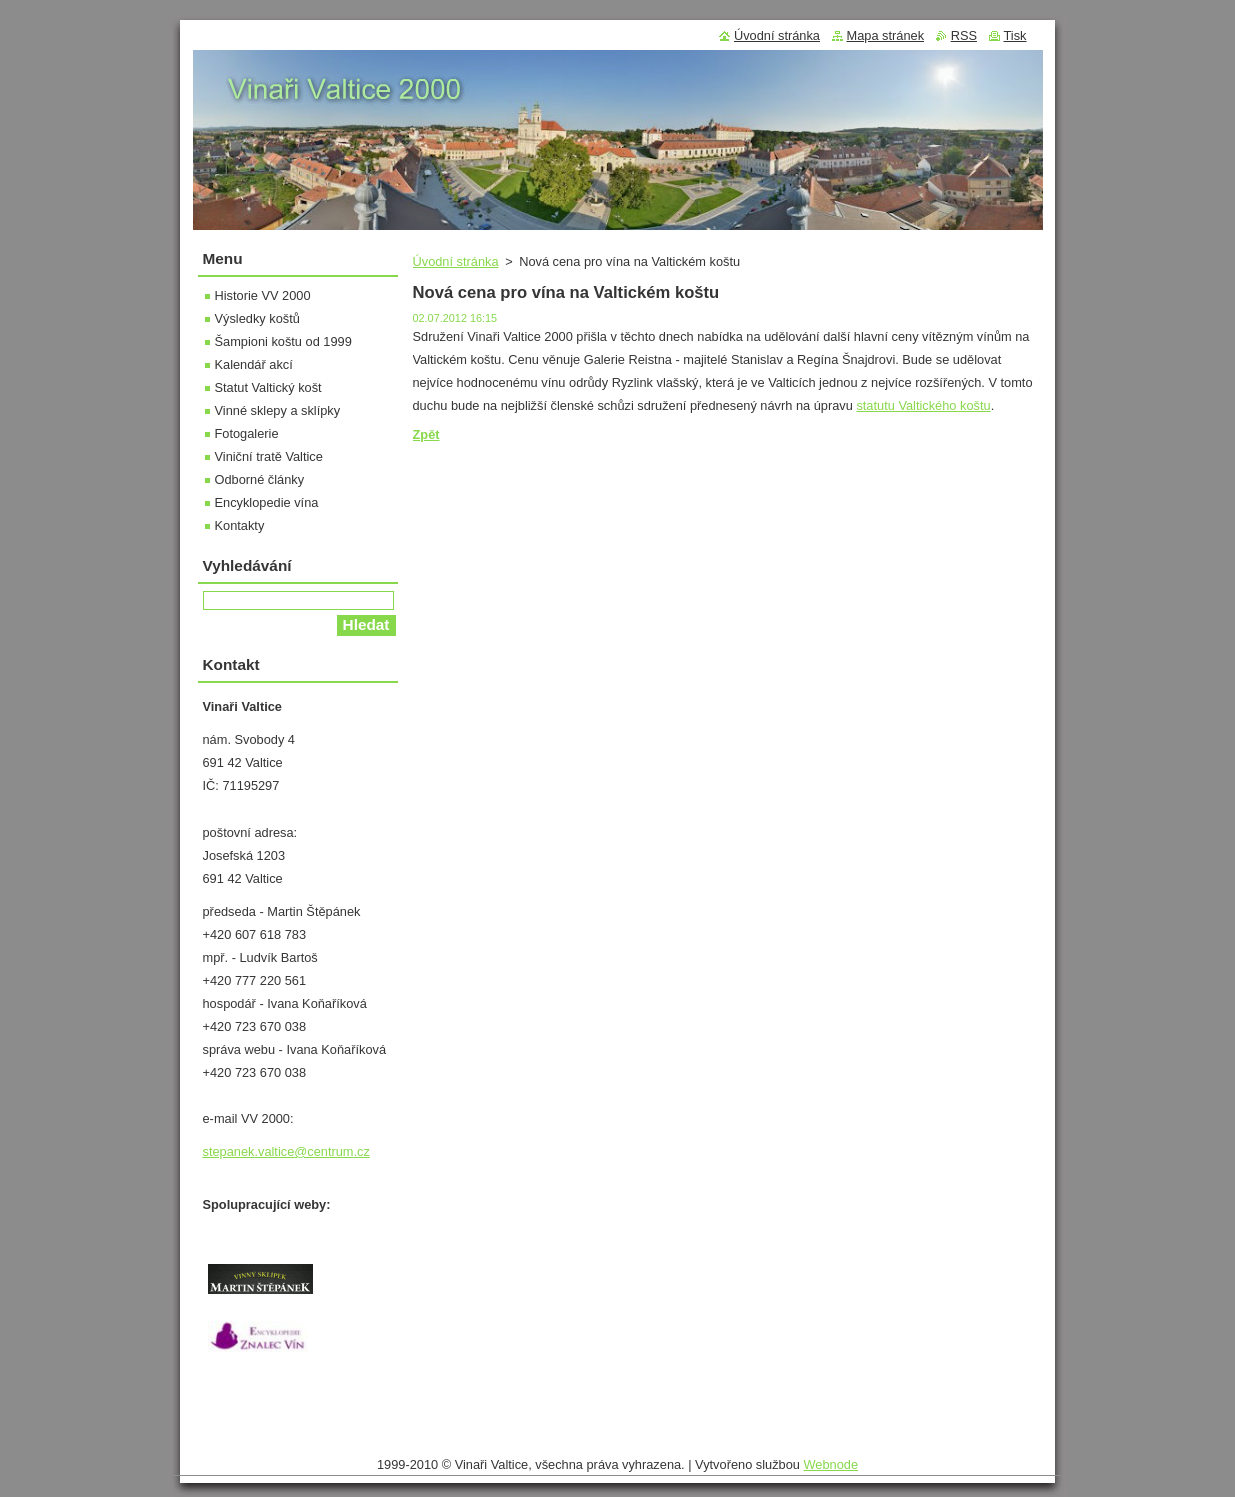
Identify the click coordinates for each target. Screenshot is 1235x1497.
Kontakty (240, 525)
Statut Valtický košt (268, 387)
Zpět (426, 434)
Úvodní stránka (456, 261)
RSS (964, 35)
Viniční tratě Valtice (269, 456)
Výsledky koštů (257, 318)
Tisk (1015, 35)
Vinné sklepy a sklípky (278, 410)
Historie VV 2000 (263, 295)
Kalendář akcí (254, 364)
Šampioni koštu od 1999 (283, 341)
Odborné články (260, 479)
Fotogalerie (247, 433)
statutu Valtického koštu (923, 405)
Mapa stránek (886, 35)
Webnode (830, 1464)
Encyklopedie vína (267, 502)
